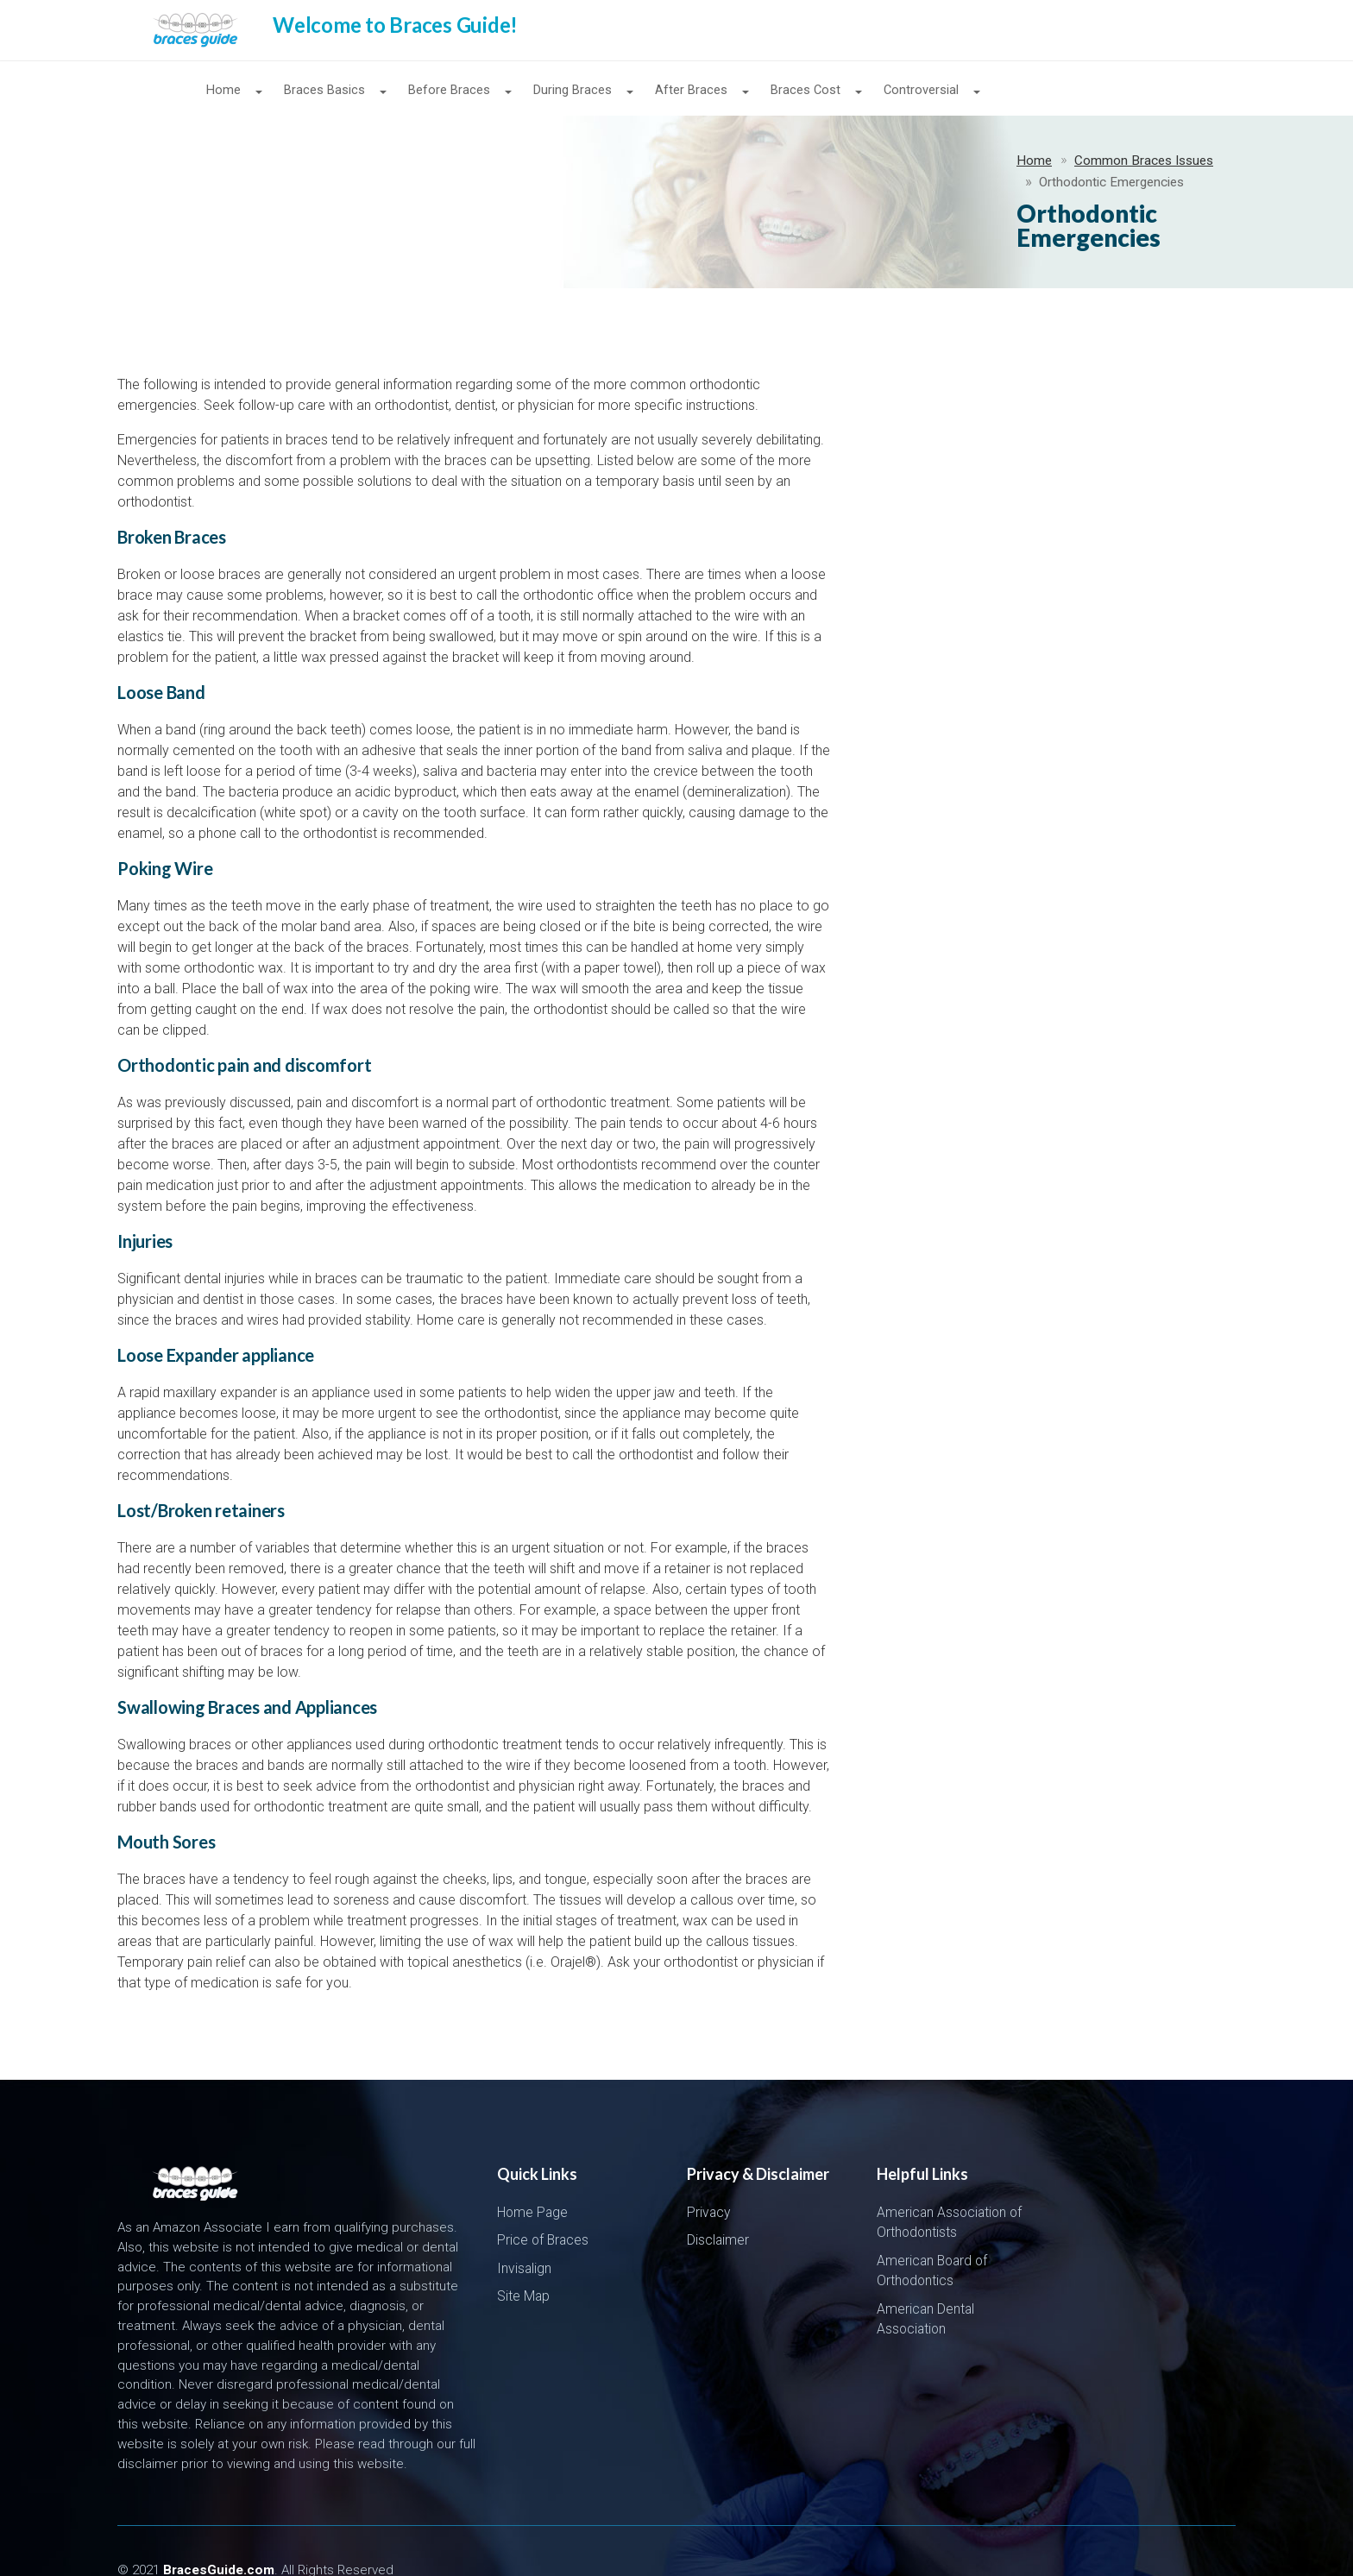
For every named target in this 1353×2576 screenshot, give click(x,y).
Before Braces (449, 91)
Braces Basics (324, 91)
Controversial (921, 91)
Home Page (532, 2174)
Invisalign (524, 2230)
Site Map (523, 2257)
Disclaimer (718, 2202)
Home (223, 91)
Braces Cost (805, 91)
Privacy (708, 2174)
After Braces (691, 91)
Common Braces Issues (257, 166)
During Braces (572, 91)
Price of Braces (542, 2202)
